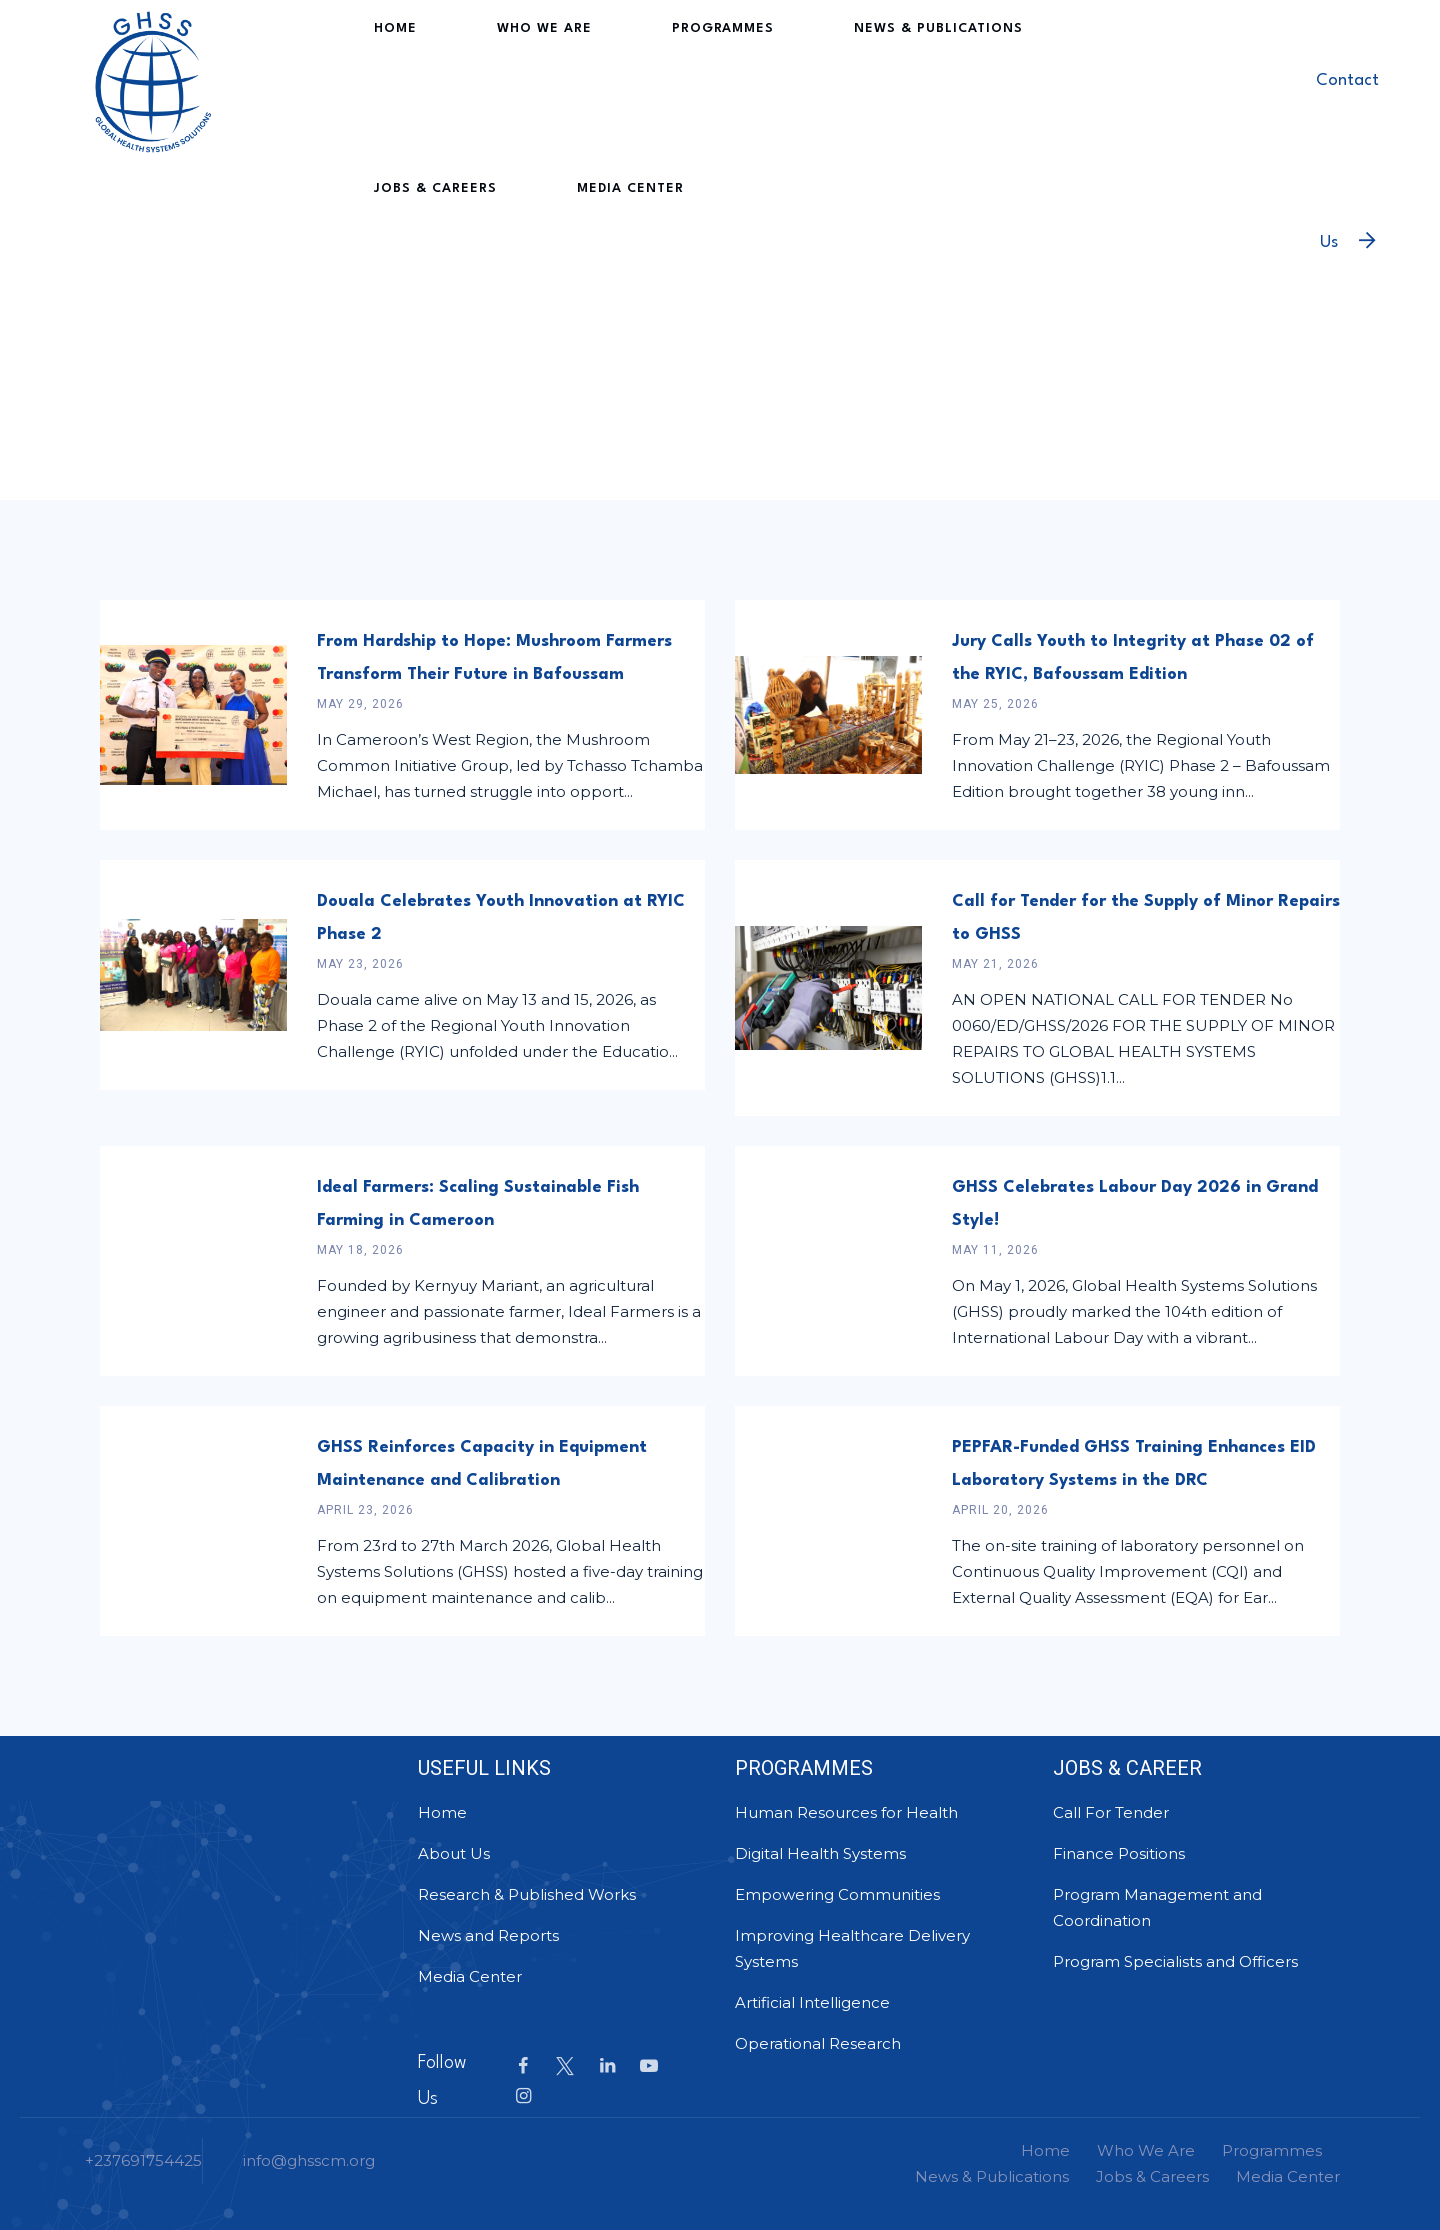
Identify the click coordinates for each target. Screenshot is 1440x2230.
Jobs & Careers (1011, 79)
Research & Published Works (527, 1894)
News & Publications (821, 79)
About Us (454, 1853)
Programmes (642, 79)
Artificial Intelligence (812, 2002)
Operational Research (818, 2043)
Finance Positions (1119, 1853)
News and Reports (488, 1935)
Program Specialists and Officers (1175, 1961)
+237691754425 (143, 2160)
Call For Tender (1111, 1812)
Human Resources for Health (846, 1812)
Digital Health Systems (820, 1853)
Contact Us (1347, 116)
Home (386, 79)
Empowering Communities (837, 1894)
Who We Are (499, 79)
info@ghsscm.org (309, 2160)
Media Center (418, 239)
